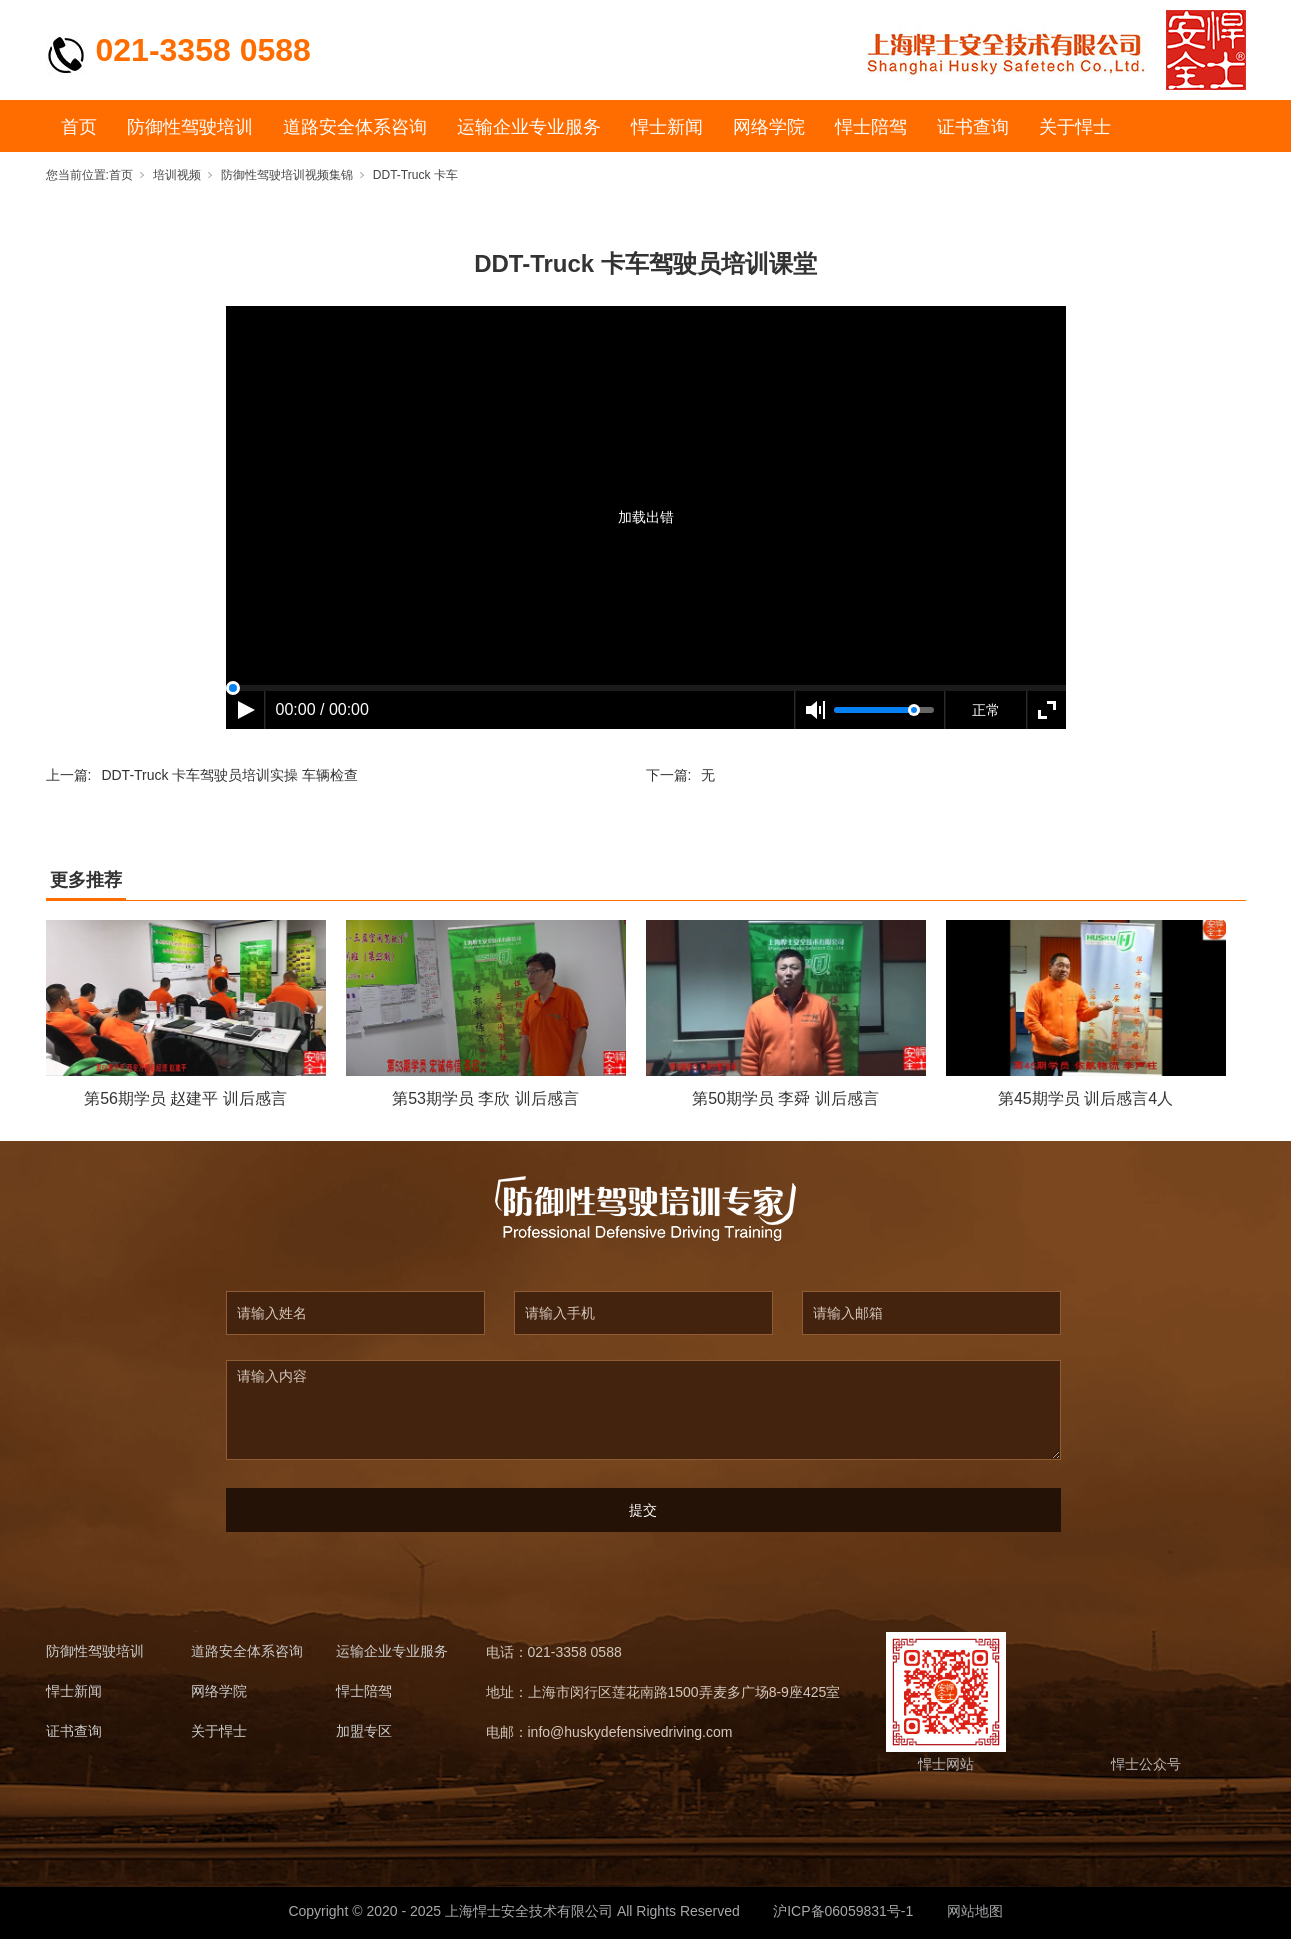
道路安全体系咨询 (355, 127)
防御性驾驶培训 (190, 127)
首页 (79, 127)
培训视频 (177, 175)
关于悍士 (1075, 127)
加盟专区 (364, 1731)
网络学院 (769, 127)
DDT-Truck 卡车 (415, 175)
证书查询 (973, 127)
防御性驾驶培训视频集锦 (287, 175)
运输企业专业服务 (529, 127)
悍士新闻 (667, 127)
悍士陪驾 (871, 127)
